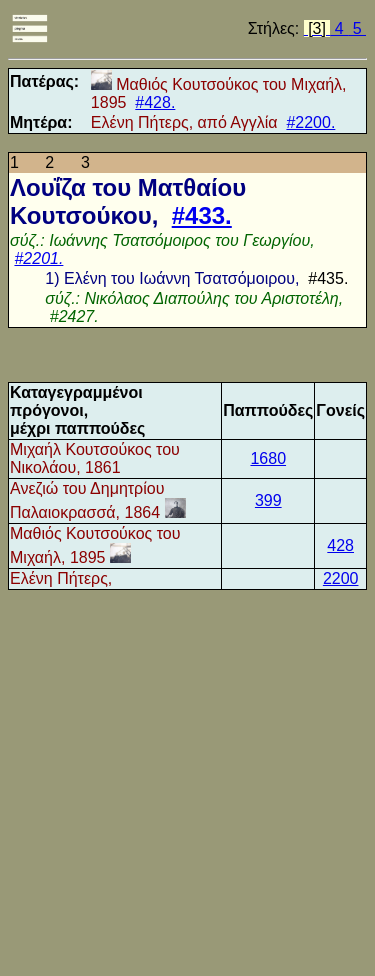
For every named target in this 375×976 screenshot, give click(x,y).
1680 (268, 458)
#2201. (38, 258)
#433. (202, 215)
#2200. (310, 122)
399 (268, 500)
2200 (341, 578)
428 (340, 545)
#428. (155, 102)
